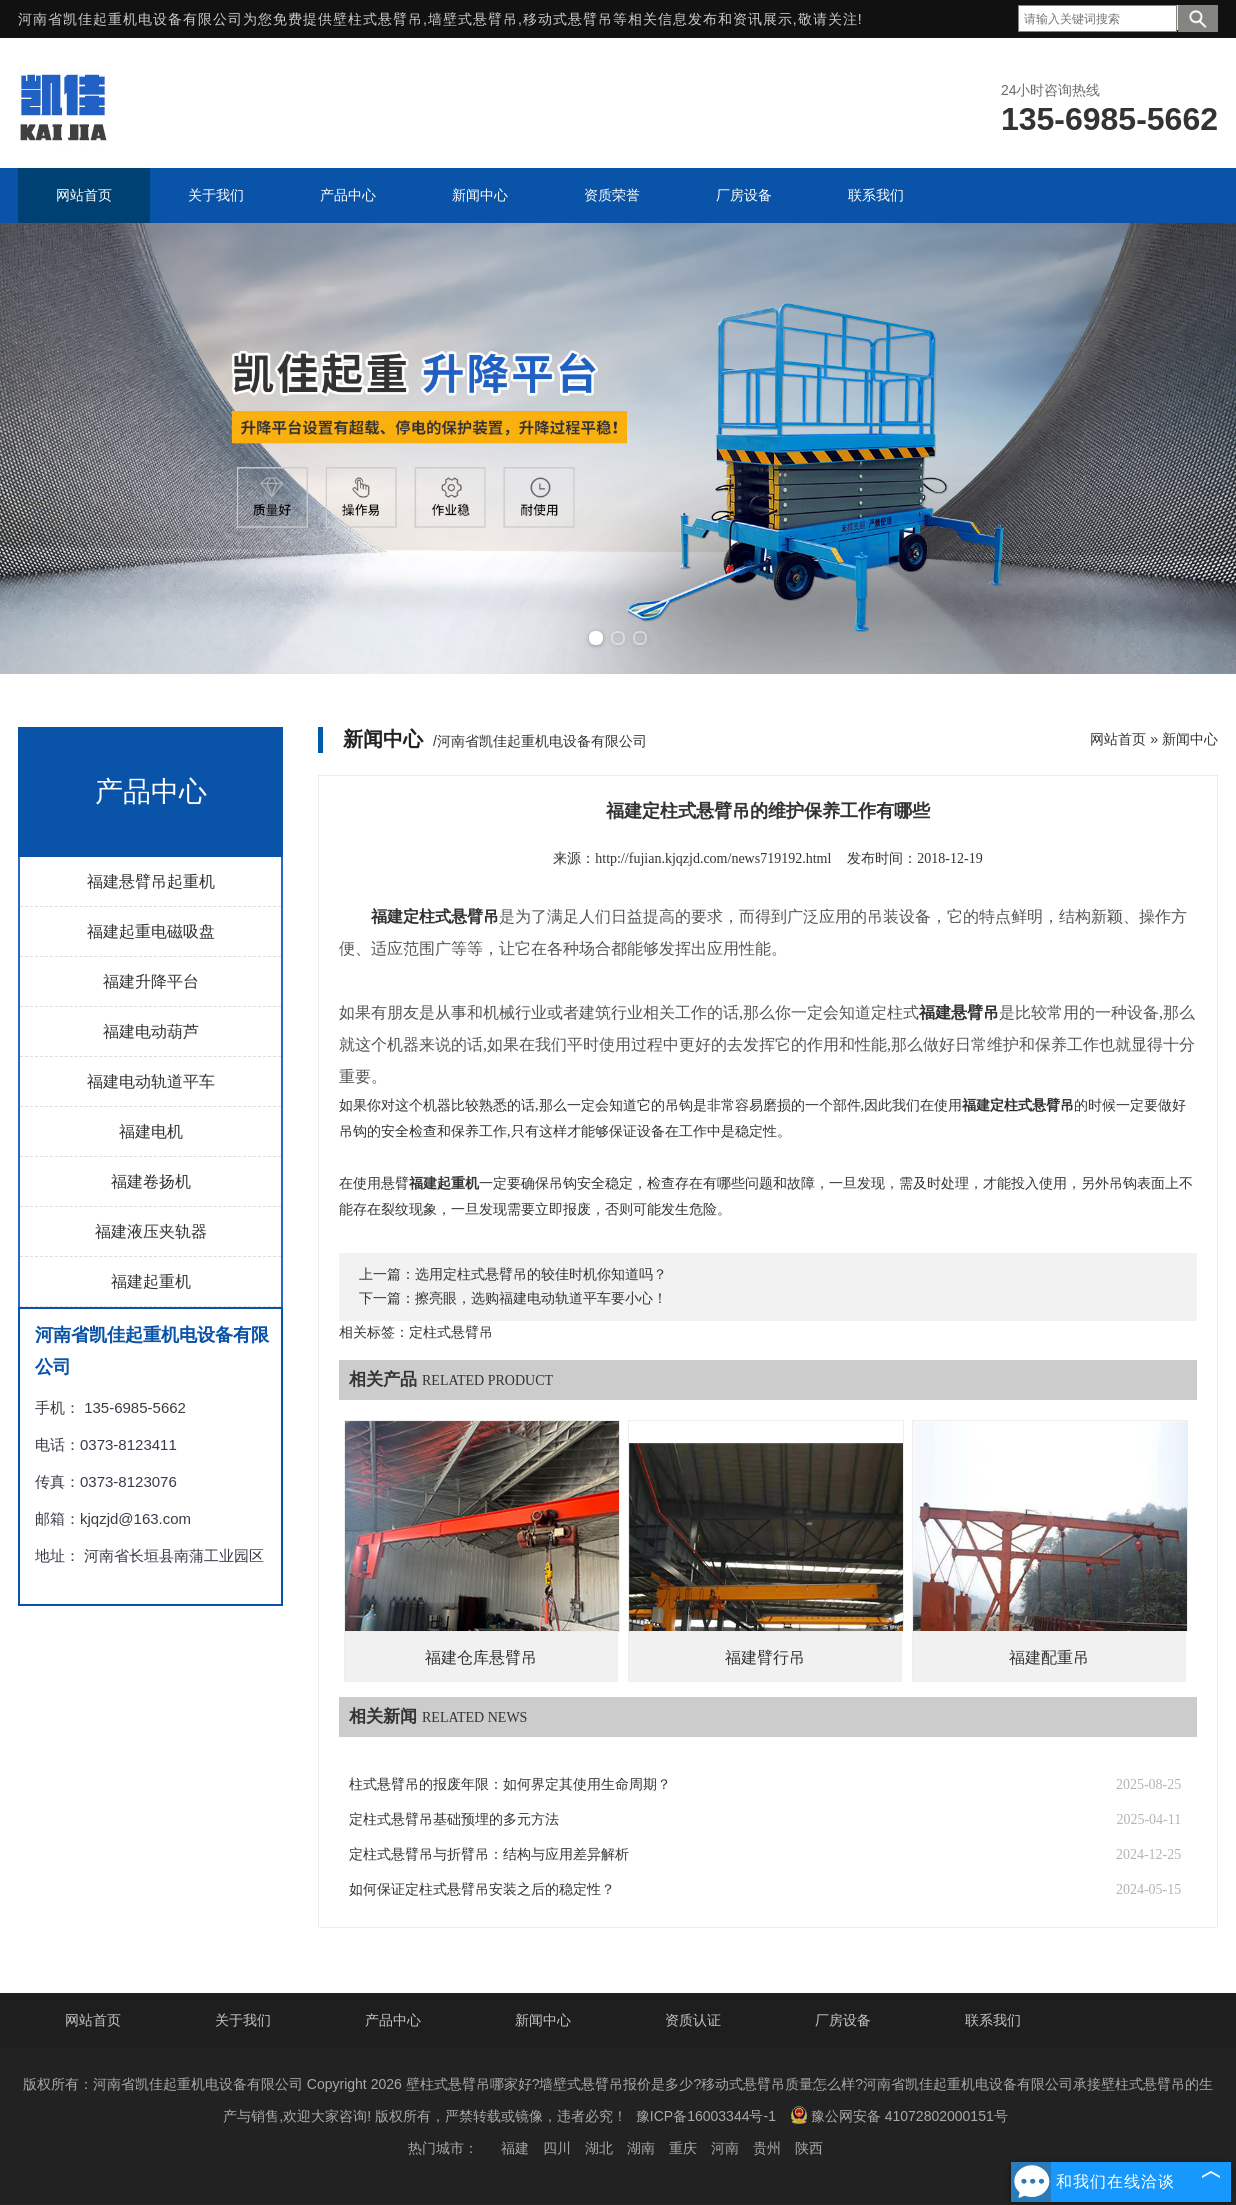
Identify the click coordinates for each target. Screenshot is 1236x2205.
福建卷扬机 (151, 1181)
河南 (725, 2148)
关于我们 (243, 2020)
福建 (515, 2148)
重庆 (683, 2148)
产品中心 (393, 2020)
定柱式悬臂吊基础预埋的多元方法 (454, 1819)
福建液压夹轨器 (151, 1231)
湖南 (641, 2148)
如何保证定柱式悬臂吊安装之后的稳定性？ (482, 1889)
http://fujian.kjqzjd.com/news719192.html (713, 858)
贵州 (767, 2148)
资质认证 (693, 2020)
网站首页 (1118, 739)
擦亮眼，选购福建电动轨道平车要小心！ (541, 1298)
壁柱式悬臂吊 (378, 19)
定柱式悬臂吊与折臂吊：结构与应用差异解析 (489, 1854)
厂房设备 (843, 2020)
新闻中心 (1190, 739)
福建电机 (151, 1131)
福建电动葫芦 (151, 1031)
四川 (557, 2148)
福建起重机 (151, 1281)
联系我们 (993, 2020)
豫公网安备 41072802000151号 (899, 2115)
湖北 (599, 2148)
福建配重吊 (1049, 1657)
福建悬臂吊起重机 (151, 881)
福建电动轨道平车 (151, 1081)
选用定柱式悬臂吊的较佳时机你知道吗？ (541, 1274)
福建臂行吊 (765, 1657)
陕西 (809, 2148)
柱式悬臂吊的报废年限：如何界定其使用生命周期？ (510, 1784)
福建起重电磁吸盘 (151, 931)
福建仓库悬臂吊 (481, 1657)
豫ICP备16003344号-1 (706, 2116)
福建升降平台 (151, 981)
